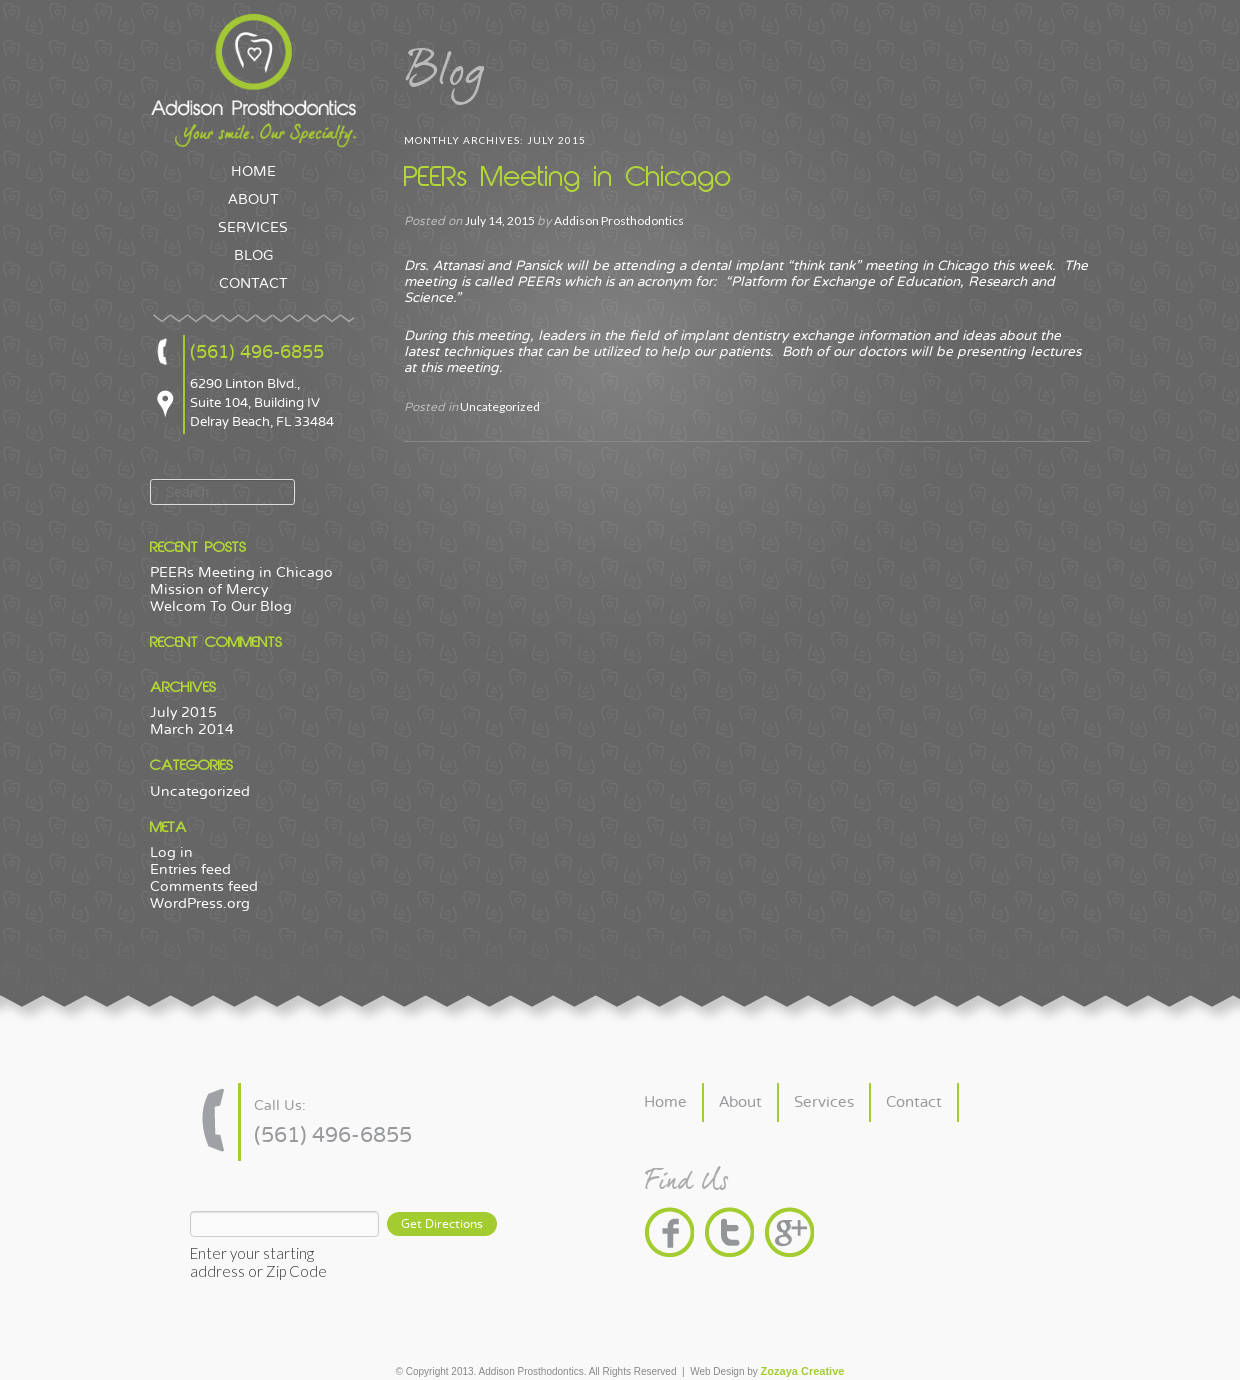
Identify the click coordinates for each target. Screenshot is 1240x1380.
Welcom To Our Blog (221, 606)
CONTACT (253, 284)
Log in (171, 852)
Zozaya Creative (803, 1371)
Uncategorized (200, 791)
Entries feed (190, 869)
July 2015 (183, 712)
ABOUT (253, 200)
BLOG (253, 256)
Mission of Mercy (209, 589)
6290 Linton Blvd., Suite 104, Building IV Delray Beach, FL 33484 (262, 403)
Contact (914, 1102)
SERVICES (253, 228)
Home (665, 1102)
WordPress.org (200, 903)
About (740, 1102)
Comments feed (204, 886)
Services (824, 1102)
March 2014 (192, 729)
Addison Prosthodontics (619, 220)
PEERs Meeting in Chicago (241, 572)
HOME (253, 172)
